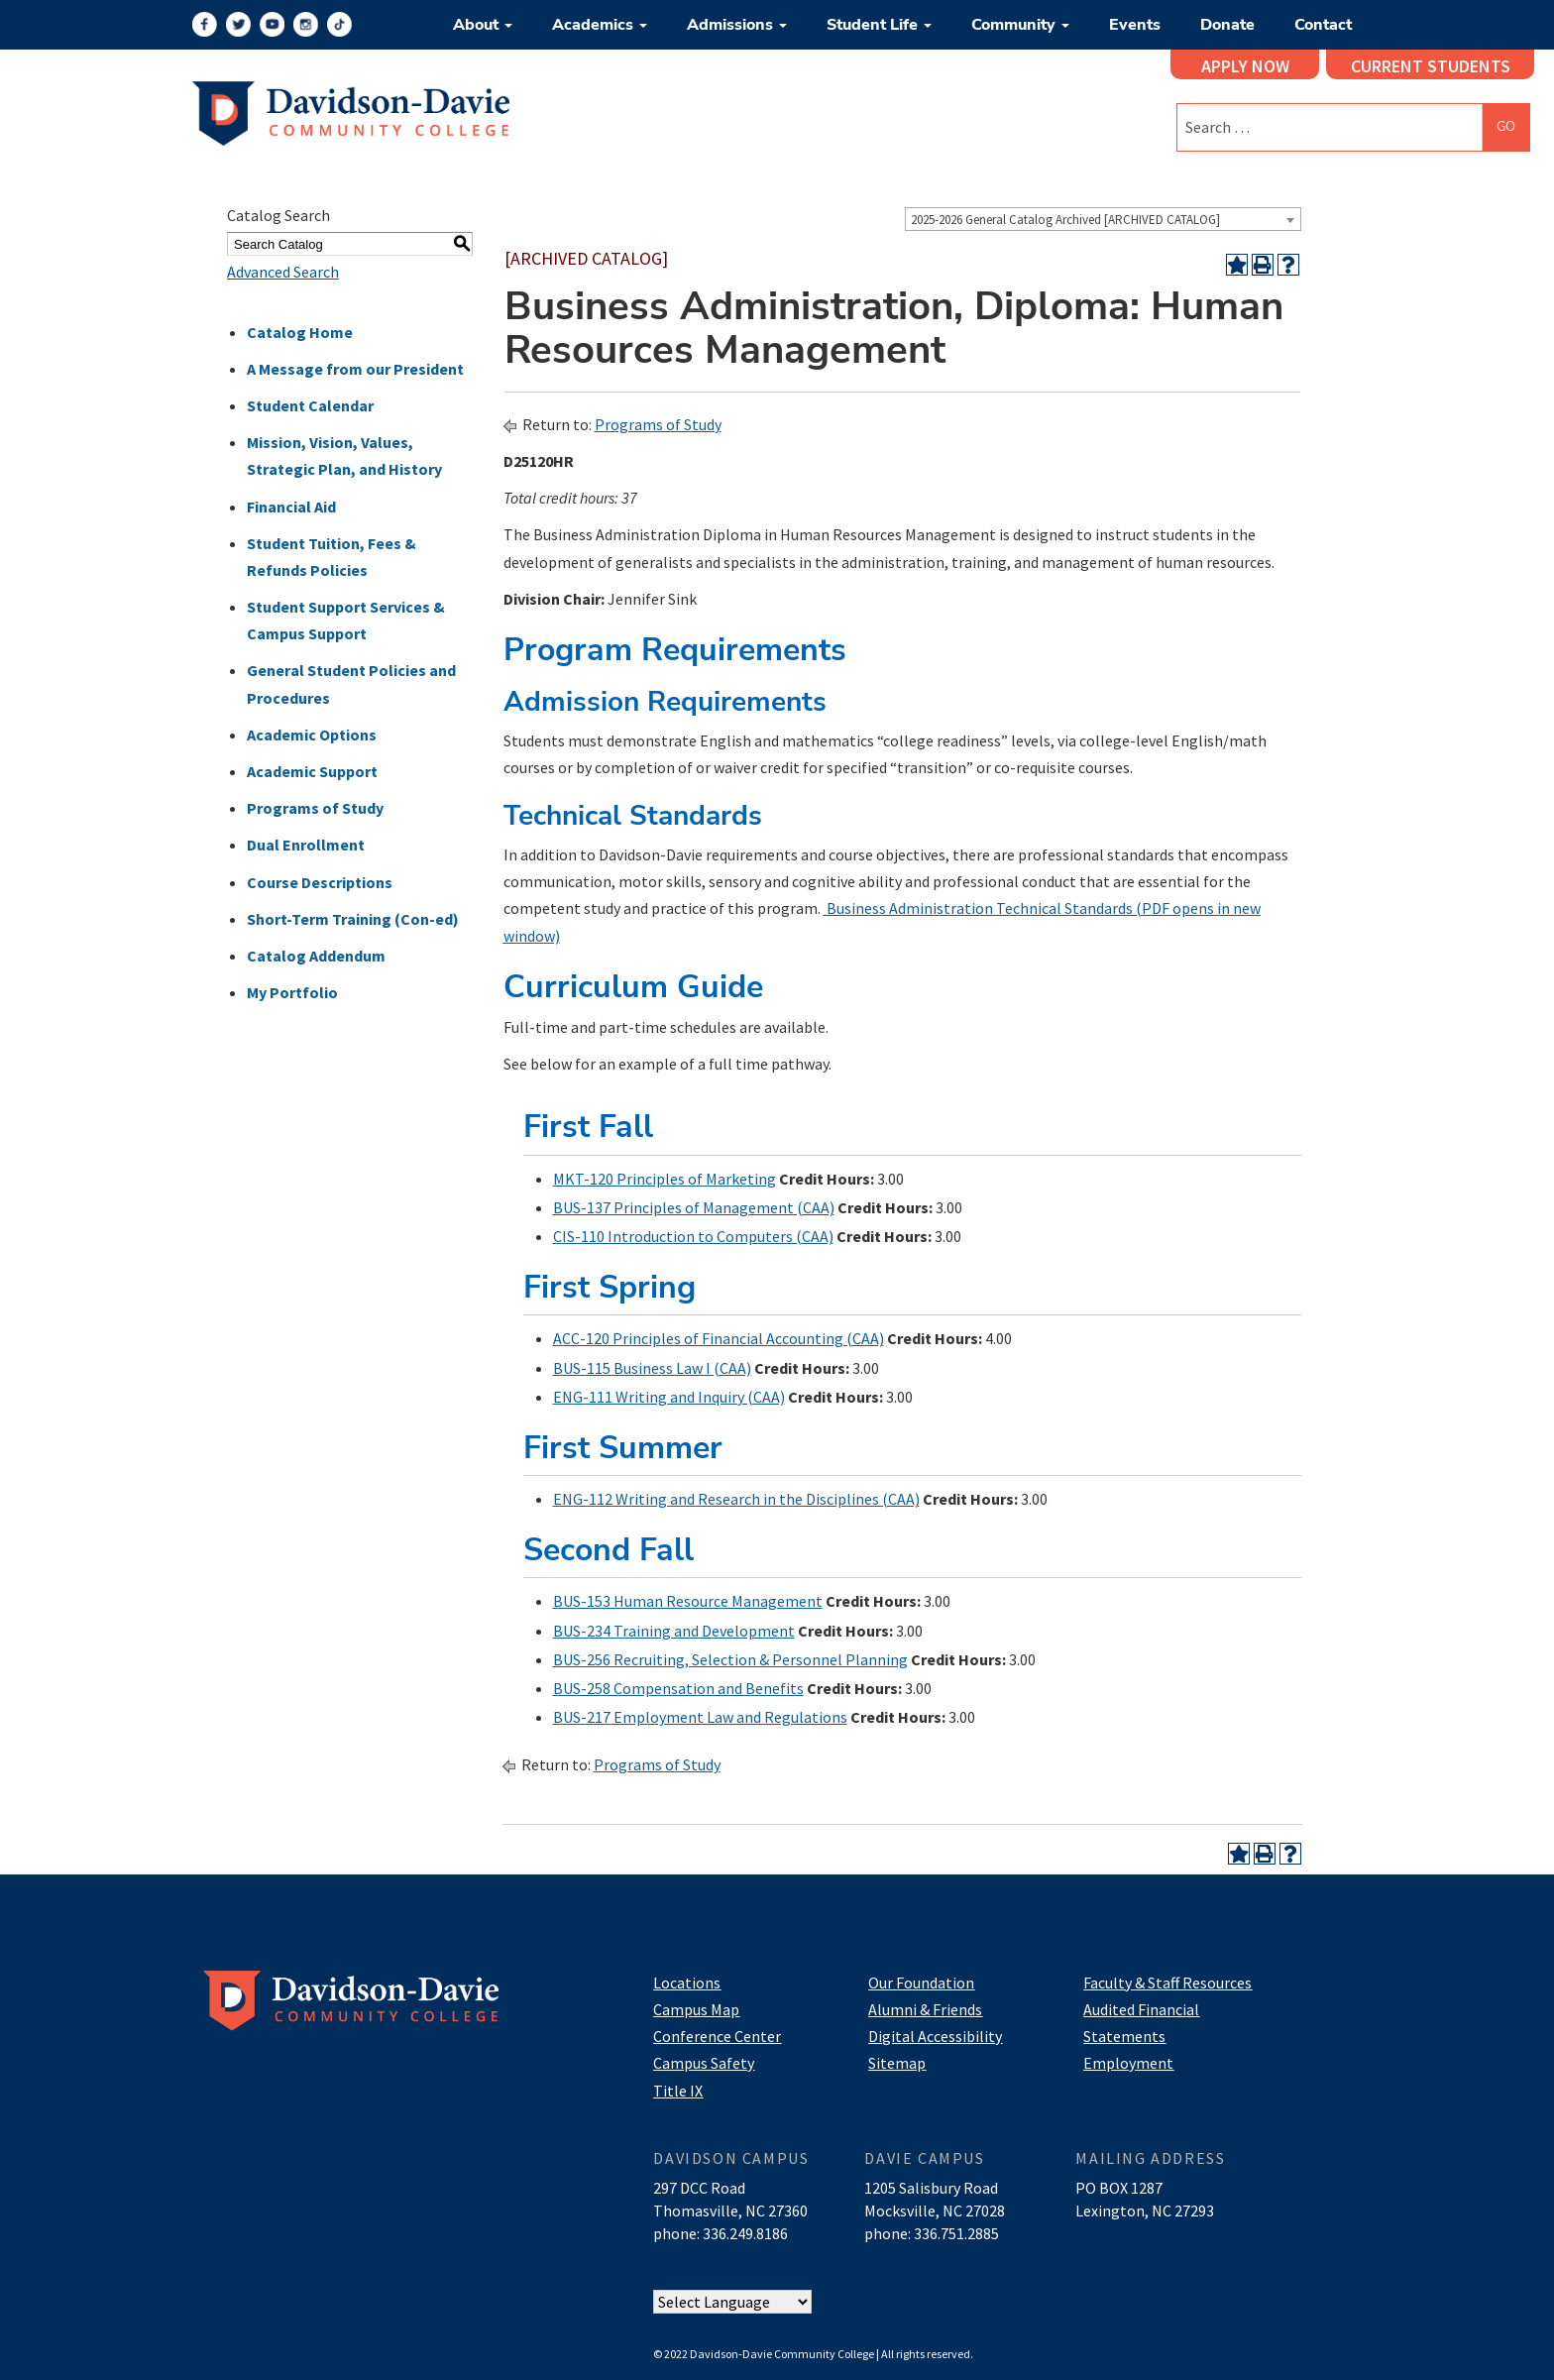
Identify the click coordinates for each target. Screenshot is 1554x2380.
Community (1020, 25)
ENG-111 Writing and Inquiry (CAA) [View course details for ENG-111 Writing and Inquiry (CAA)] (669, 1397)
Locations (687, 1982)
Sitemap (897, 2063)
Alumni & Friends (925, 2009)
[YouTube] (272, 24)
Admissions (737, 25)
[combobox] (1103, 219)
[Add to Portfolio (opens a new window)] (1237, 265)
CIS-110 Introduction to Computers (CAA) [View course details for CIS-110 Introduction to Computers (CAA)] (693, 1236)
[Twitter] (238, 24)
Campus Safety (703, 2063)
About (482, 25)
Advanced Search (283, 272)
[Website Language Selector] (732, 2302)
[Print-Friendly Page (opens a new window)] (1263, 265)
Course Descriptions (319, 882)
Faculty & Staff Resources (1167, 1982)
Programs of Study (315, 808)
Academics (599, 25)
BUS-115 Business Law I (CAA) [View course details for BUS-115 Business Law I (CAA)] (652, 1368)
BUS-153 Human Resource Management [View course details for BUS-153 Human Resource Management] (688, 1601)
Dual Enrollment (306, 844)
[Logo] (350, 111)
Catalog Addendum (316, 955)
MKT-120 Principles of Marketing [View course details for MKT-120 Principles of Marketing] (664, 1179)
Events (1135, 25)
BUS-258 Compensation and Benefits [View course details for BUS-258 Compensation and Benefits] (678, 1688)
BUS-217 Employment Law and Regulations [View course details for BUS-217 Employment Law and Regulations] (700, 1717)
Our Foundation (921, 1982)
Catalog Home (300, 332)
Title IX (678, 2090)
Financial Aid (291, 506)
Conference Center (717, 2036)
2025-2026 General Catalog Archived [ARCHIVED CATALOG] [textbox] (1065, 219)
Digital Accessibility (935, 2036)
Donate (1227, 25)
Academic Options (312, 734)
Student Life (879, 25)
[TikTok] (339, 24)
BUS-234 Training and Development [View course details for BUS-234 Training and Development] (674, 1631)
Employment (1128, 2063)
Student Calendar (310, 405)
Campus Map (696, 2009)
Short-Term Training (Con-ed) (353, 919)
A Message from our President (355, 369)
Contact (1323, 25)
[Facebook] (204, 24)
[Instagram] (305, 24)
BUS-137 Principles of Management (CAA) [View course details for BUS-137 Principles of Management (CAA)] (693, 1207)
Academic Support (312, 771)
